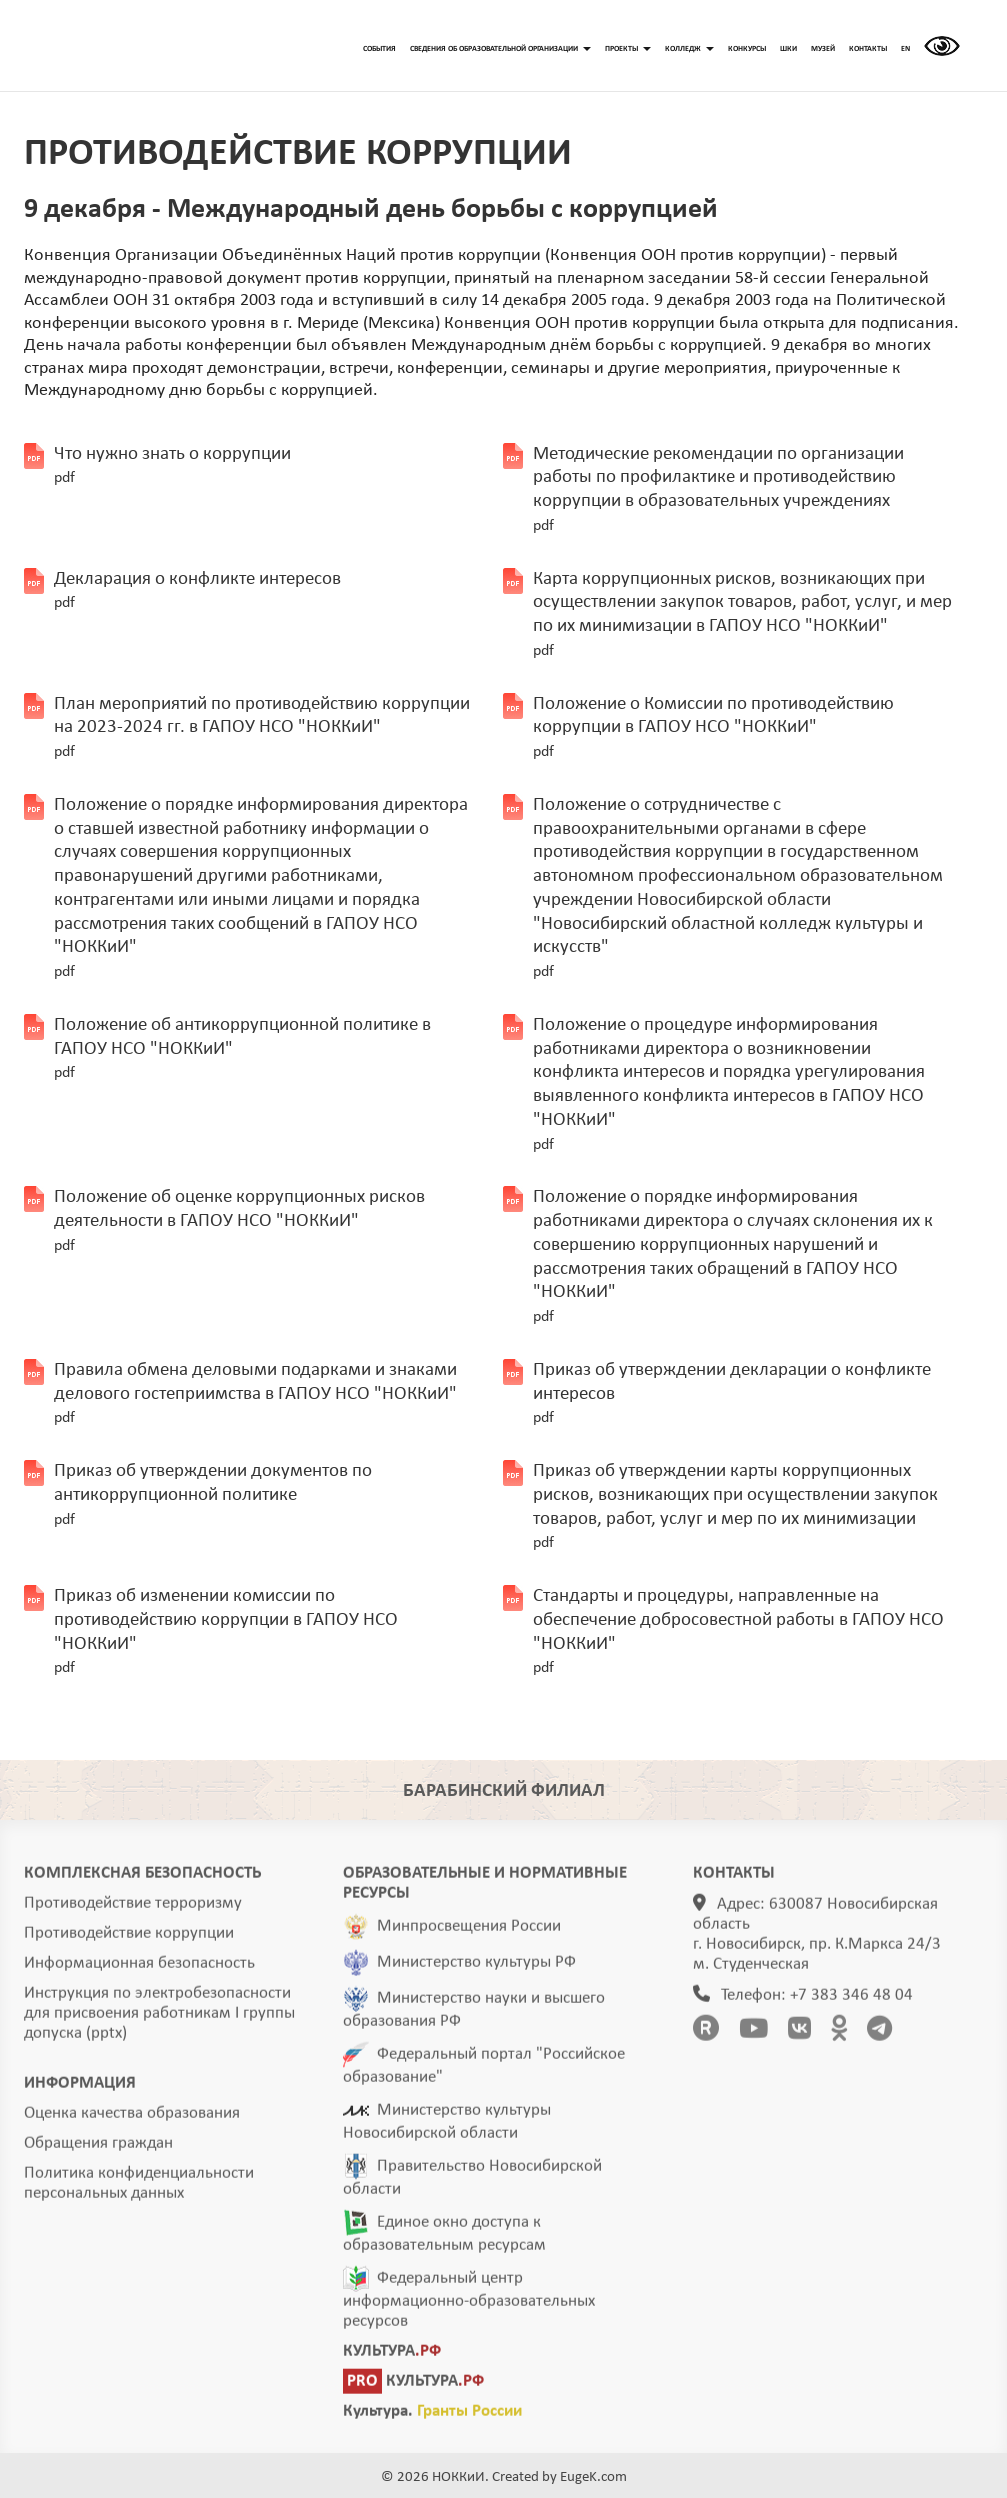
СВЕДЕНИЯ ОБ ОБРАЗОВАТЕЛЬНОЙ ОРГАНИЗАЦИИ (500, 49)
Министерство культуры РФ (476, 1968)
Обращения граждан (98, 2149)
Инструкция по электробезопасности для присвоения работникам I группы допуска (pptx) (159, 2019)
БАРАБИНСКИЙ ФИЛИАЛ (504, 1791)
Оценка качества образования (132, 2119)
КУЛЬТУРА (392, 2357)
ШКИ (788, 49)
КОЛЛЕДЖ (689, 49)
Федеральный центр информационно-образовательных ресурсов (469, 2306)
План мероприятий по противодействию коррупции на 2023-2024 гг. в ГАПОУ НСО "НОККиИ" (262, 728)
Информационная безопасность (139, 1969)
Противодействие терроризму (133, 1909)
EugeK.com (593, 2477)
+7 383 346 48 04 (851, 2001)
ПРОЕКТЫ (628, 49)
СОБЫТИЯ (379, 49)
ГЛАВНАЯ (147, 46)
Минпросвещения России (469, 1932)
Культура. (432, 2417)
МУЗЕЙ (823, 49)
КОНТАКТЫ (868, 49)
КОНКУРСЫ (747, 49)
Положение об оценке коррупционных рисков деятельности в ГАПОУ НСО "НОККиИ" (239, 1221)
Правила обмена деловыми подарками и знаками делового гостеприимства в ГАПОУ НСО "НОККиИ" (255, 1394)
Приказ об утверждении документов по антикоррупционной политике (213, 1495)
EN (905, 49)
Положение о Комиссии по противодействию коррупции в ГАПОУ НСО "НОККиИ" (713, 728)
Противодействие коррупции (129, 1939)
